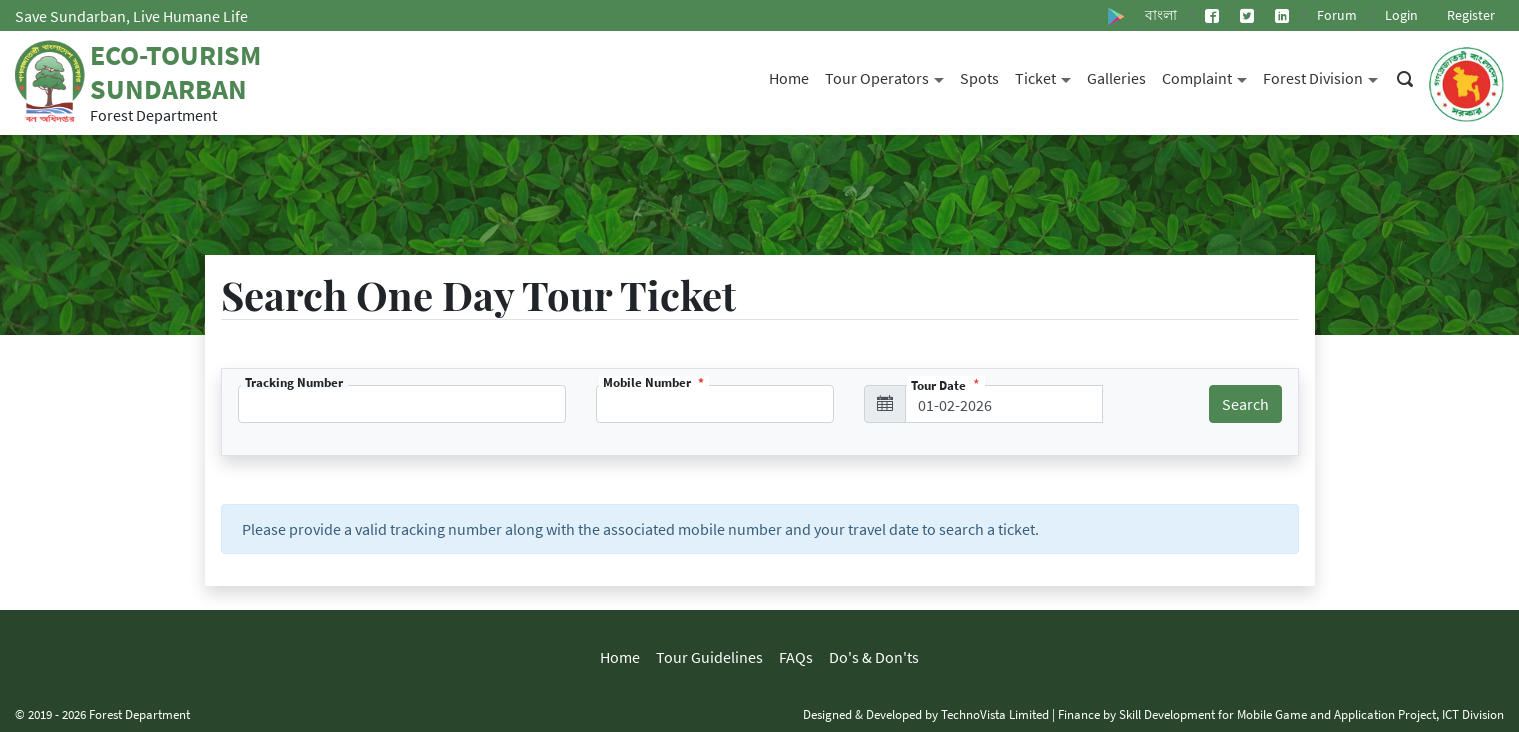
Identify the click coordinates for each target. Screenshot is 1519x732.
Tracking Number (294, 382)
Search (1245, 404)
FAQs (796, 657)
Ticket (1047, 76)
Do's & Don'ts (874, 657)
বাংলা (1161, 15)
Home (789, 78)
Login (1401, 15)
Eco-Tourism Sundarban (175, 72)
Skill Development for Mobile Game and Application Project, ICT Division (1311, 714)
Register (1471, 15)
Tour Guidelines (709, 657)
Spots (979, 78)
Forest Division (1324, 76)
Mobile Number (648, 382)
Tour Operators (888, 76)
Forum (1337, 15)
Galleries (1116, 78)
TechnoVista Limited (995, 714)
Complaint (1208, 76)
